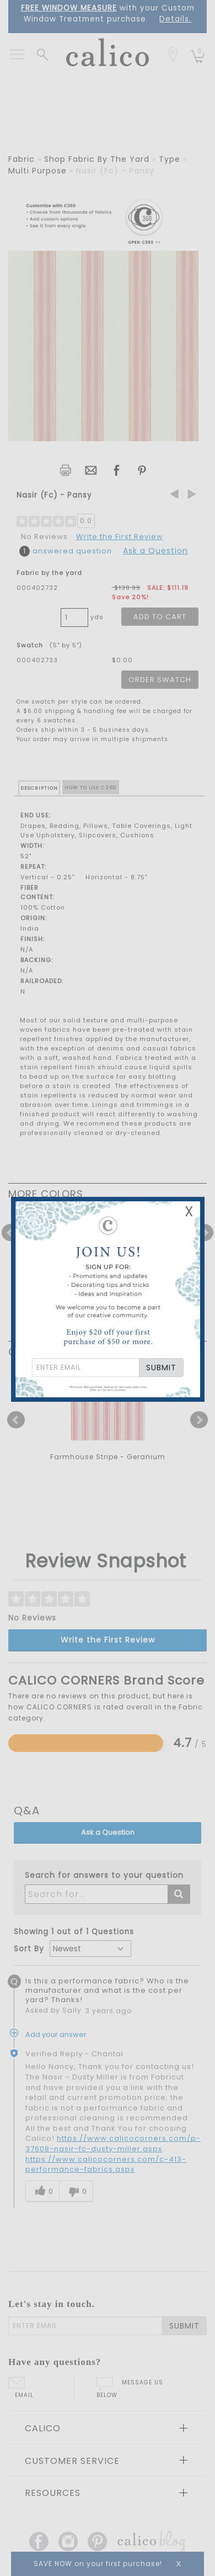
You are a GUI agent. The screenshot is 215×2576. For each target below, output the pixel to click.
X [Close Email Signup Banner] (189, 1211)
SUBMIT (161, 1367)
